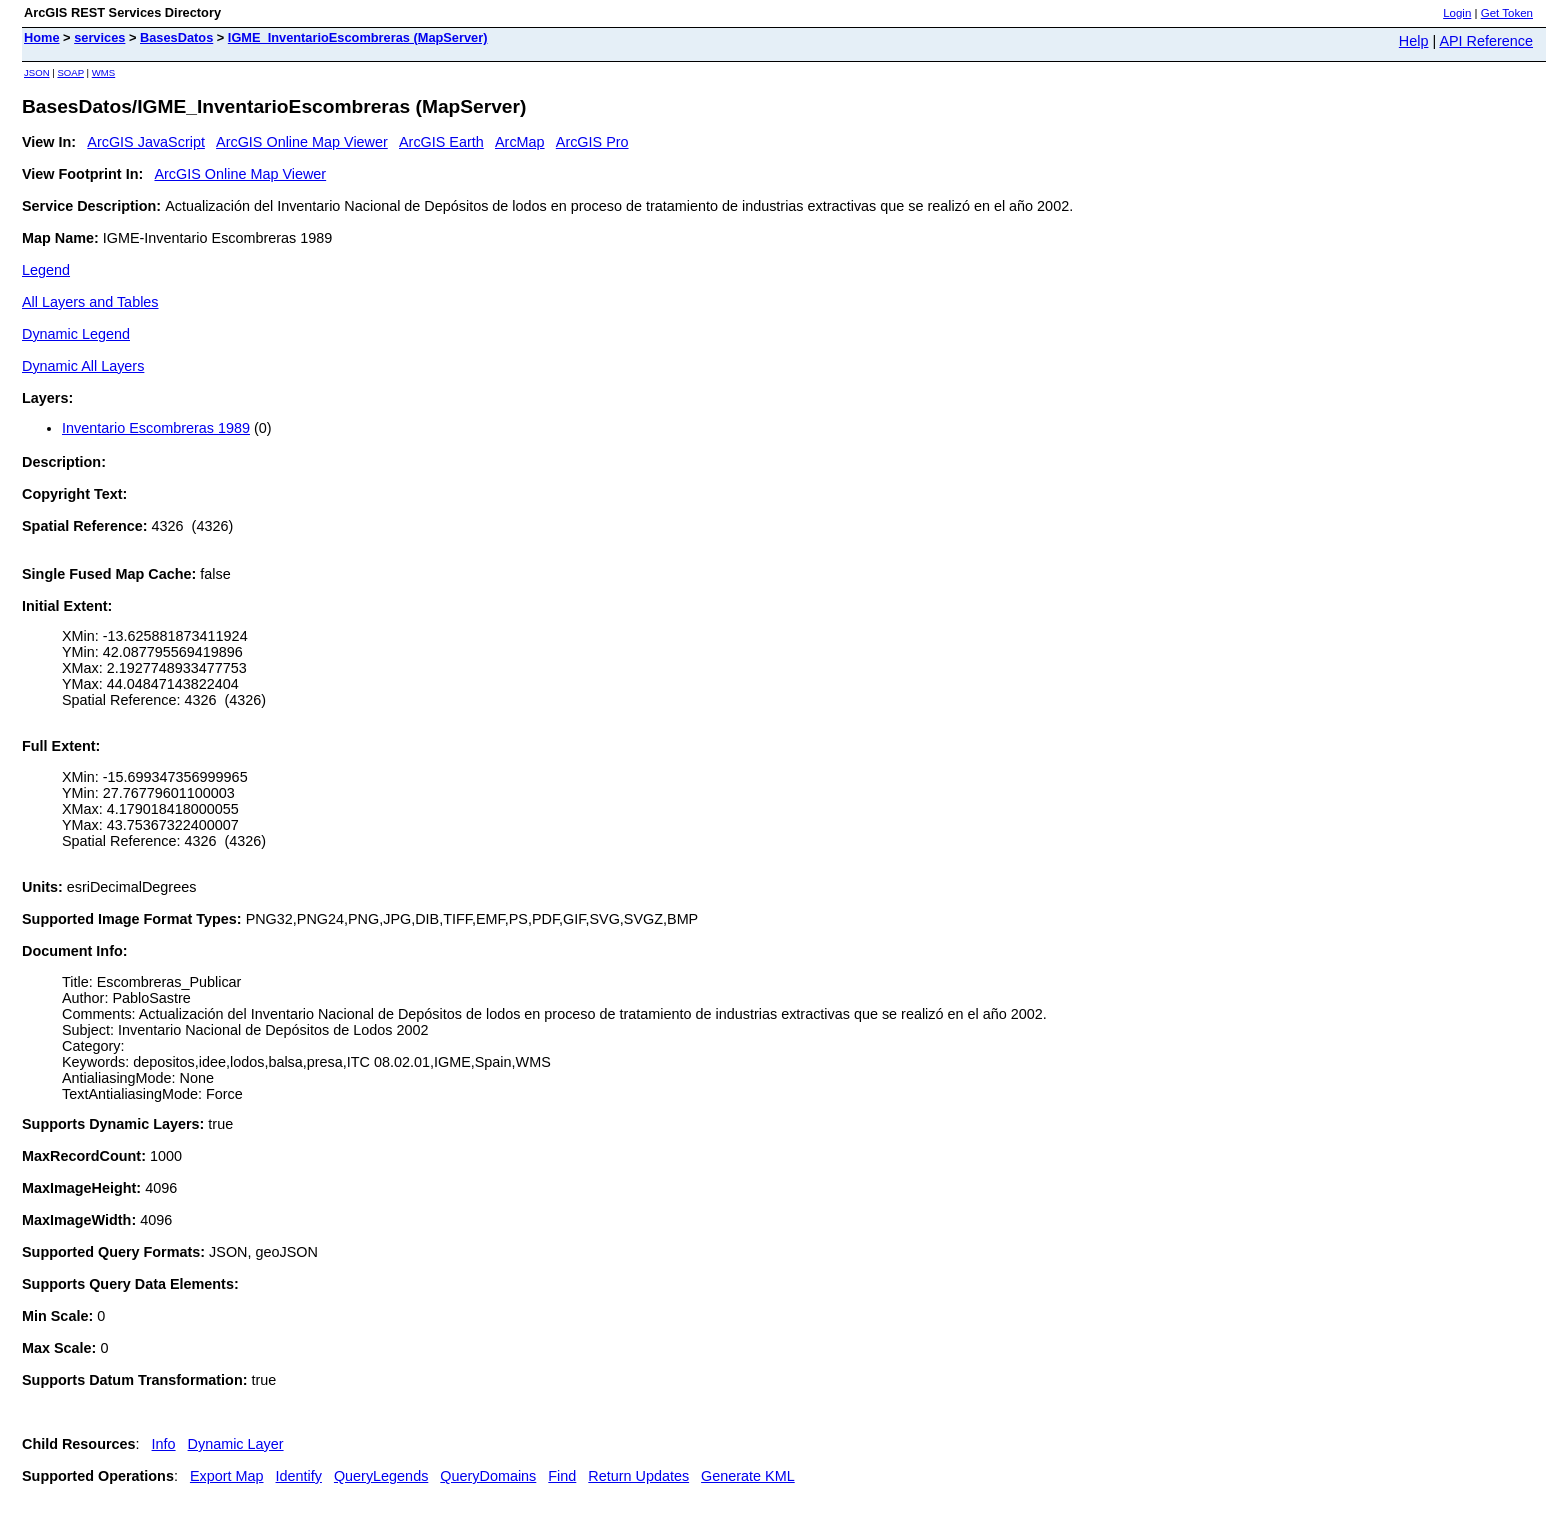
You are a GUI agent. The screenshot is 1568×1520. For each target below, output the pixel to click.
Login (1457, 13)
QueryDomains (488, 1476)
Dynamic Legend (76, 334)
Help (1414, 41)
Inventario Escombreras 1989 (156, 428)
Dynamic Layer (236, 1444)
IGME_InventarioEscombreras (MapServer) (358, 37)
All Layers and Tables (90, 302)
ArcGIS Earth (441, 142)
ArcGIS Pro (592, 142)
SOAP (70, 72)
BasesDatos (176, 37)
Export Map (227, 1476)
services (99, 37)
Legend (46, 270)
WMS (103, 72)
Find (562, 1476)
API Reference (1486, 41)
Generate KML (748, 1476)
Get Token (1507, 13)
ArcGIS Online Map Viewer (302, 142)
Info (164, 1444)
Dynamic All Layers (83, 366)
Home (42, 37)
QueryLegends (381, 1476)
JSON (37, 72)
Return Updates (638, 1476)
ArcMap (520, 142)
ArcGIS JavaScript (146, 142)
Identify (299, 1476)
